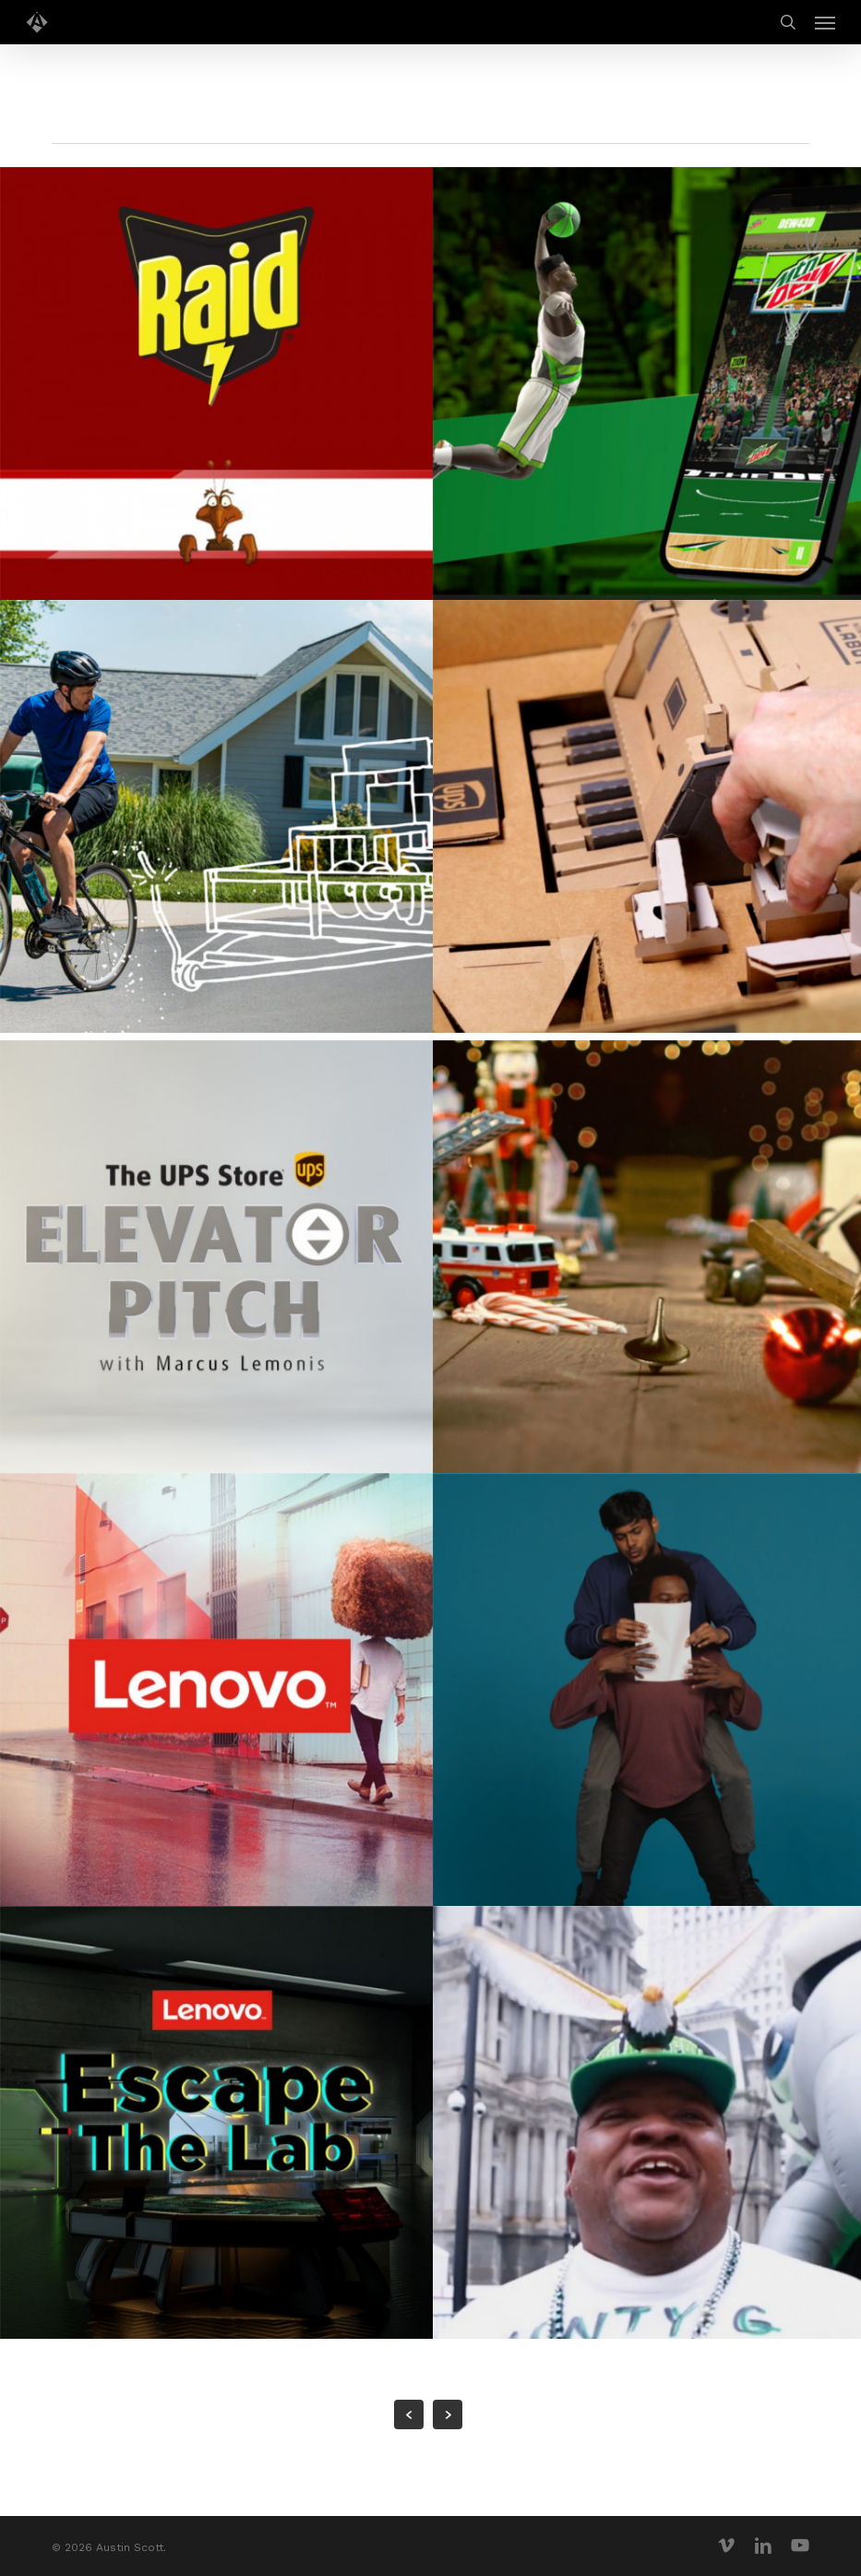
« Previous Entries (409, 2414)
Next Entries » (447, 2414)
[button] (825, 22)
